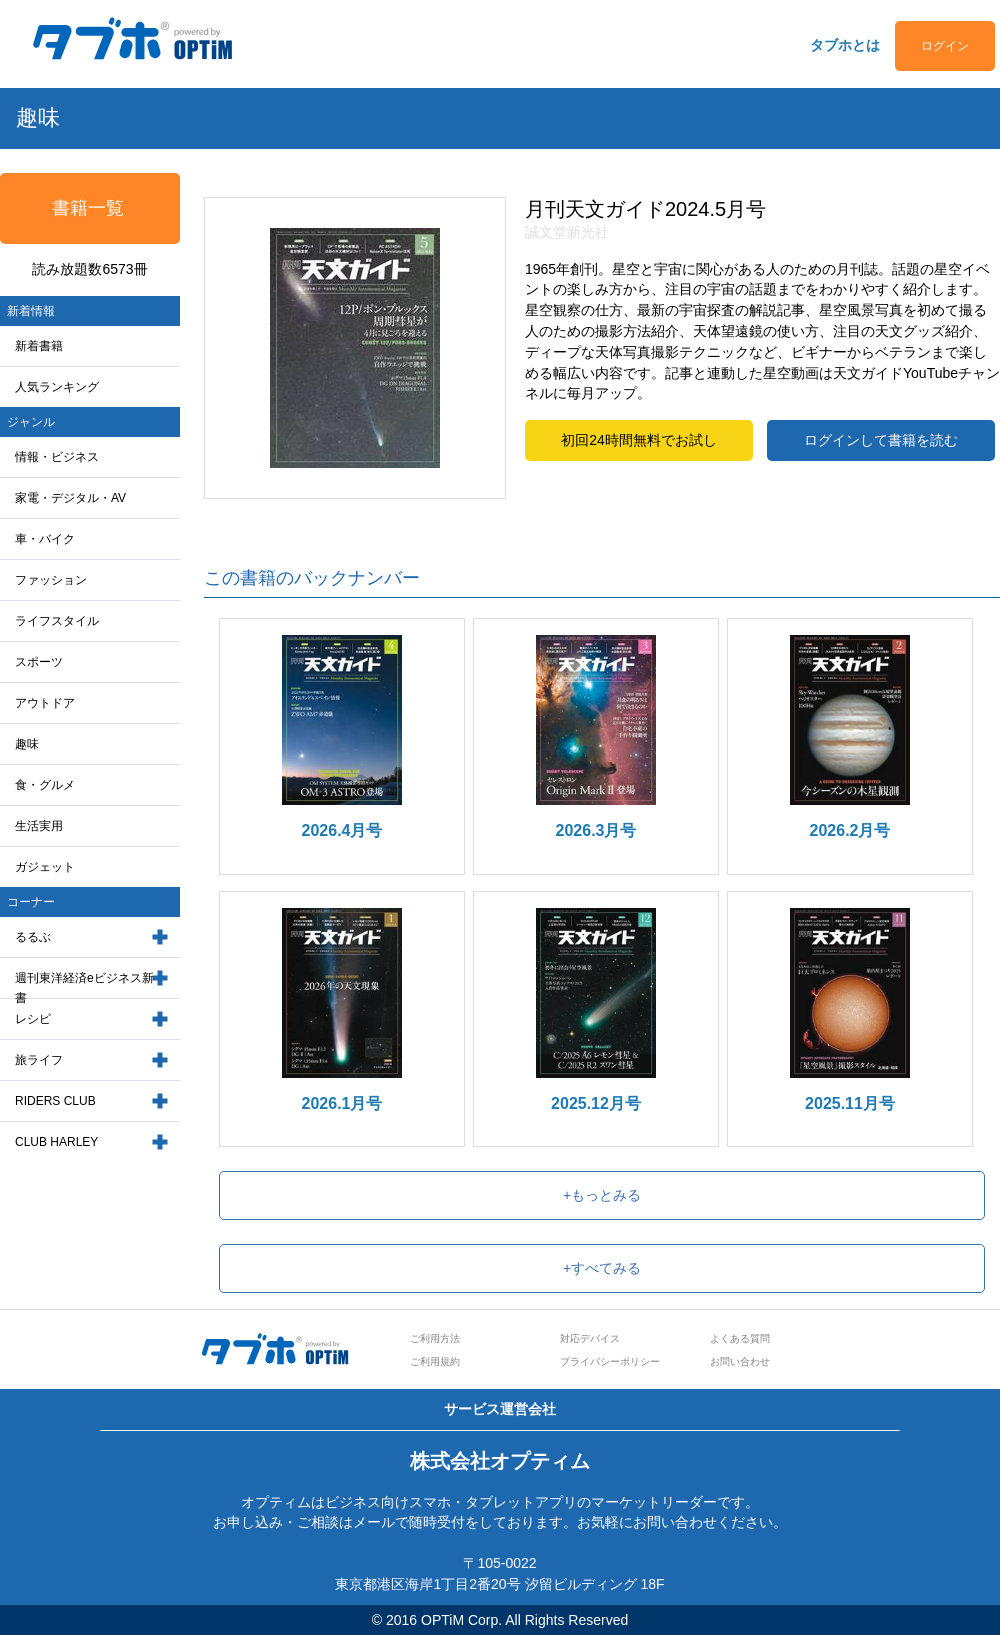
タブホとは (845, 45)
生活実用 (39, 826)
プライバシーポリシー (610, 1361)
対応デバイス (590, 1338)
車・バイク (45, 539)
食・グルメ (45, 785)
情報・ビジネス (57, 457)
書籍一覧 (88, 208)
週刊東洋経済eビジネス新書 (84, 988)
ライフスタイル (57, 621)
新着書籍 (39, 346)
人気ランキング (57, 387)
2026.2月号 (850, 830)
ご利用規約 (435, 1361)
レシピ (33, 1019)
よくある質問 (740, 1338)
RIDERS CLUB (55, 1101)
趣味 (27, 744)
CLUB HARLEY (56, 1142)
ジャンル (31, 422)
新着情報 (31, 311)
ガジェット (45, 867)
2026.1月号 (342, 1103)
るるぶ (33, 937)
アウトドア (45, 703)
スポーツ (39, 662)
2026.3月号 (596, 830)
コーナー (31, 902)
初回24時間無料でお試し (639, 440)
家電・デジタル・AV (70, 498)
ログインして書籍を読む (881, 440)
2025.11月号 (850, 1103)
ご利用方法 (435, 1338)
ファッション (51, 580)
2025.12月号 (596, 1103)
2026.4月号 (342, 830)
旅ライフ (39, 1060)
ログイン (945, 46)
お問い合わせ (740, 1361)
